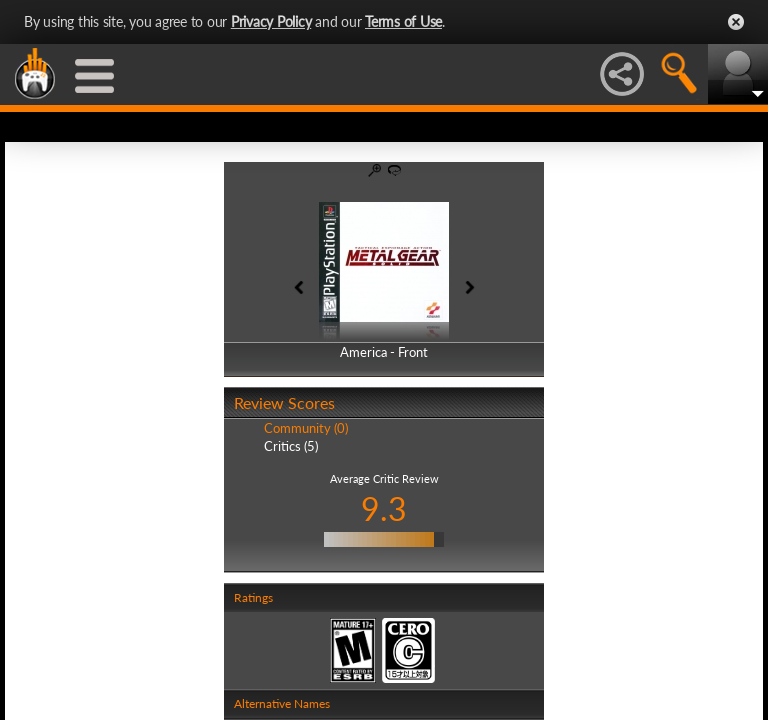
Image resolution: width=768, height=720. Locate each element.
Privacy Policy (271, 21)
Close (736, 22)
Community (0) (306, 428)
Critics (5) (291, 446)
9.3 (384, 508)
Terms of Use (403, 21)
